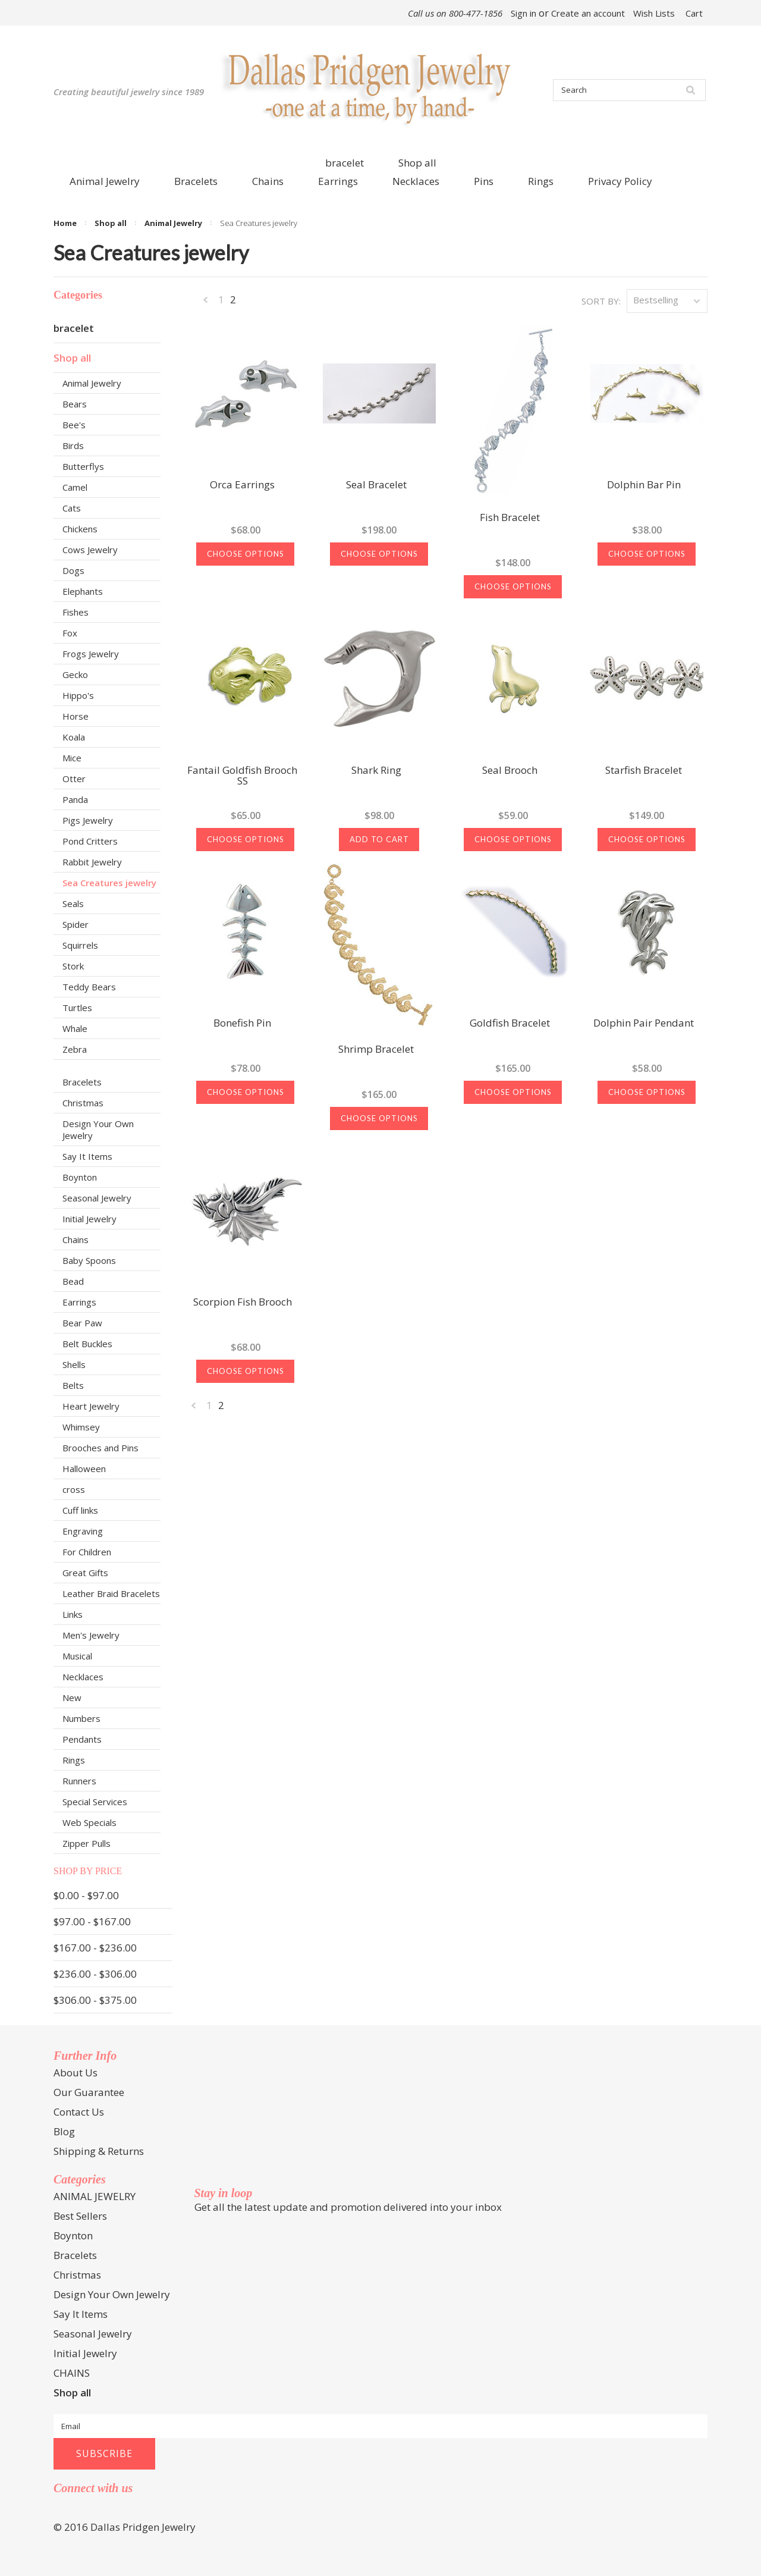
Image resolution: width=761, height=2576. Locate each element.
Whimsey (81, 1427)
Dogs (73, 570)
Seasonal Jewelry (96, 1198)
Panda (75, 799)
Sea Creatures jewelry (109, 883)
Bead (73, 1281)
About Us (76, 2072)
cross (73, 1489)
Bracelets (82, 1082)
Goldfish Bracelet (510, 1024)
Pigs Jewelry (87, 820)
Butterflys (83, 466)
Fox (69, 633)
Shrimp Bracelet (376, 1050)
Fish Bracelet (510, 518)
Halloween (84, 1468)
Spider (75, 924)
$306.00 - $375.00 (95, 2000)
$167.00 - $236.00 (95, 1947)
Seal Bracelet (376, 485)
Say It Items (87, 1156)
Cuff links (80, 1510)
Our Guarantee (89, 2092)
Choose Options (245, 554)
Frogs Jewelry (90, 654)
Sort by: (601, 301)
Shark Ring (376, 771)
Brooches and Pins (100, 1448)
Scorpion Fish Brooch (242, 1303)
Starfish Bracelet (643, 771)
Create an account (588, 13)
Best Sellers (80, 2216)
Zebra (74, 1049)
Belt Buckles (87, 1344)
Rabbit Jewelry (92, 862)
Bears (74, 404)
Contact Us (79, 2112)
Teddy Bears (89, 987)
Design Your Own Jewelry (98, 1129)
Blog (64, 2131)
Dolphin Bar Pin (644, 485)
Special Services (94, 1802)
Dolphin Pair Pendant (643, 1024)
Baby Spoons (89, 1260)
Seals (73, 903)
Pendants (82, 1739)
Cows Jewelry (90, 550)
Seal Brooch (509, 771)
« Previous (205, 301)
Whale (74, 1028)
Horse (75, 716)
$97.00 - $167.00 (92, 1921)
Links (72, 1614)
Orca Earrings (242, 485)
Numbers (81, 1718)
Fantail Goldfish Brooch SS (242, 776)
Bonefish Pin (242, 1024)
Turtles (77, 1008)
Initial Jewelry (89, 1219)
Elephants (82, 591)
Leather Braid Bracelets (111, 1593)
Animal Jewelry (173, 223)
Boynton (79, 1177)
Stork (73, 966)
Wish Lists (654, 13)
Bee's (74, 425)
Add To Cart (379, 839)
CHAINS (72, 2373)
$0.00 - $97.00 (86, 1895)
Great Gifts (85, 1573)
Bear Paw (82, 1323)
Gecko (75, 674)
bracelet (344, 163)
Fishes (75, 612)
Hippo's (78, 695)
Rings (73, 1760)
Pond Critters (90, 841)
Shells (74, 1364)
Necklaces (82, 1677)
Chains (75, 1239)
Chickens (80, 529)
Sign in (523, 13)
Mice (71, 758)
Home (65, 223)
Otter (74, 779)
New (71, 1697)
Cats (71, 508)
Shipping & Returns (99, 2151)
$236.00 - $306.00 (95, 1974)
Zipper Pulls (86, 1843)
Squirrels (80, 945)
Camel (74, 487)
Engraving (82, 1531)
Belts (73, 1385)
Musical (77, 1656)
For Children (86, 1552)
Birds (73, 445)
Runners (79, 1781)
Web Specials (89, 1822)
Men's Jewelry (91, 1635)
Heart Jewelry (91, 1406)
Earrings (79, 1302)
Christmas (82, 1103)
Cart (694, 13)
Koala (73, 737)
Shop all (417, 163)
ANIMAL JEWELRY (95, 2196)
